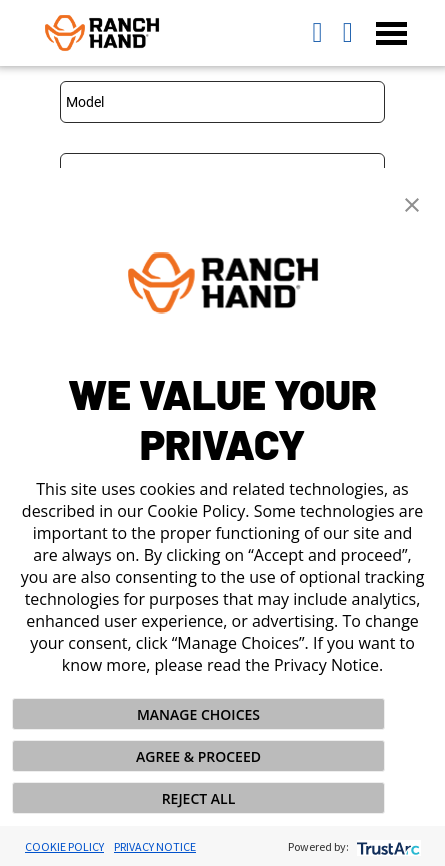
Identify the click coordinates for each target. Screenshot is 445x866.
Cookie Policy (64, 846)
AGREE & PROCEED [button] (198, 756)
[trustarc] (386, 846)
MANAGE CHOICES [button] (198, 714)
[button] (412, 203)
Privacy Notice (155, 846)
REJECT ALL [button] (199, 798)
